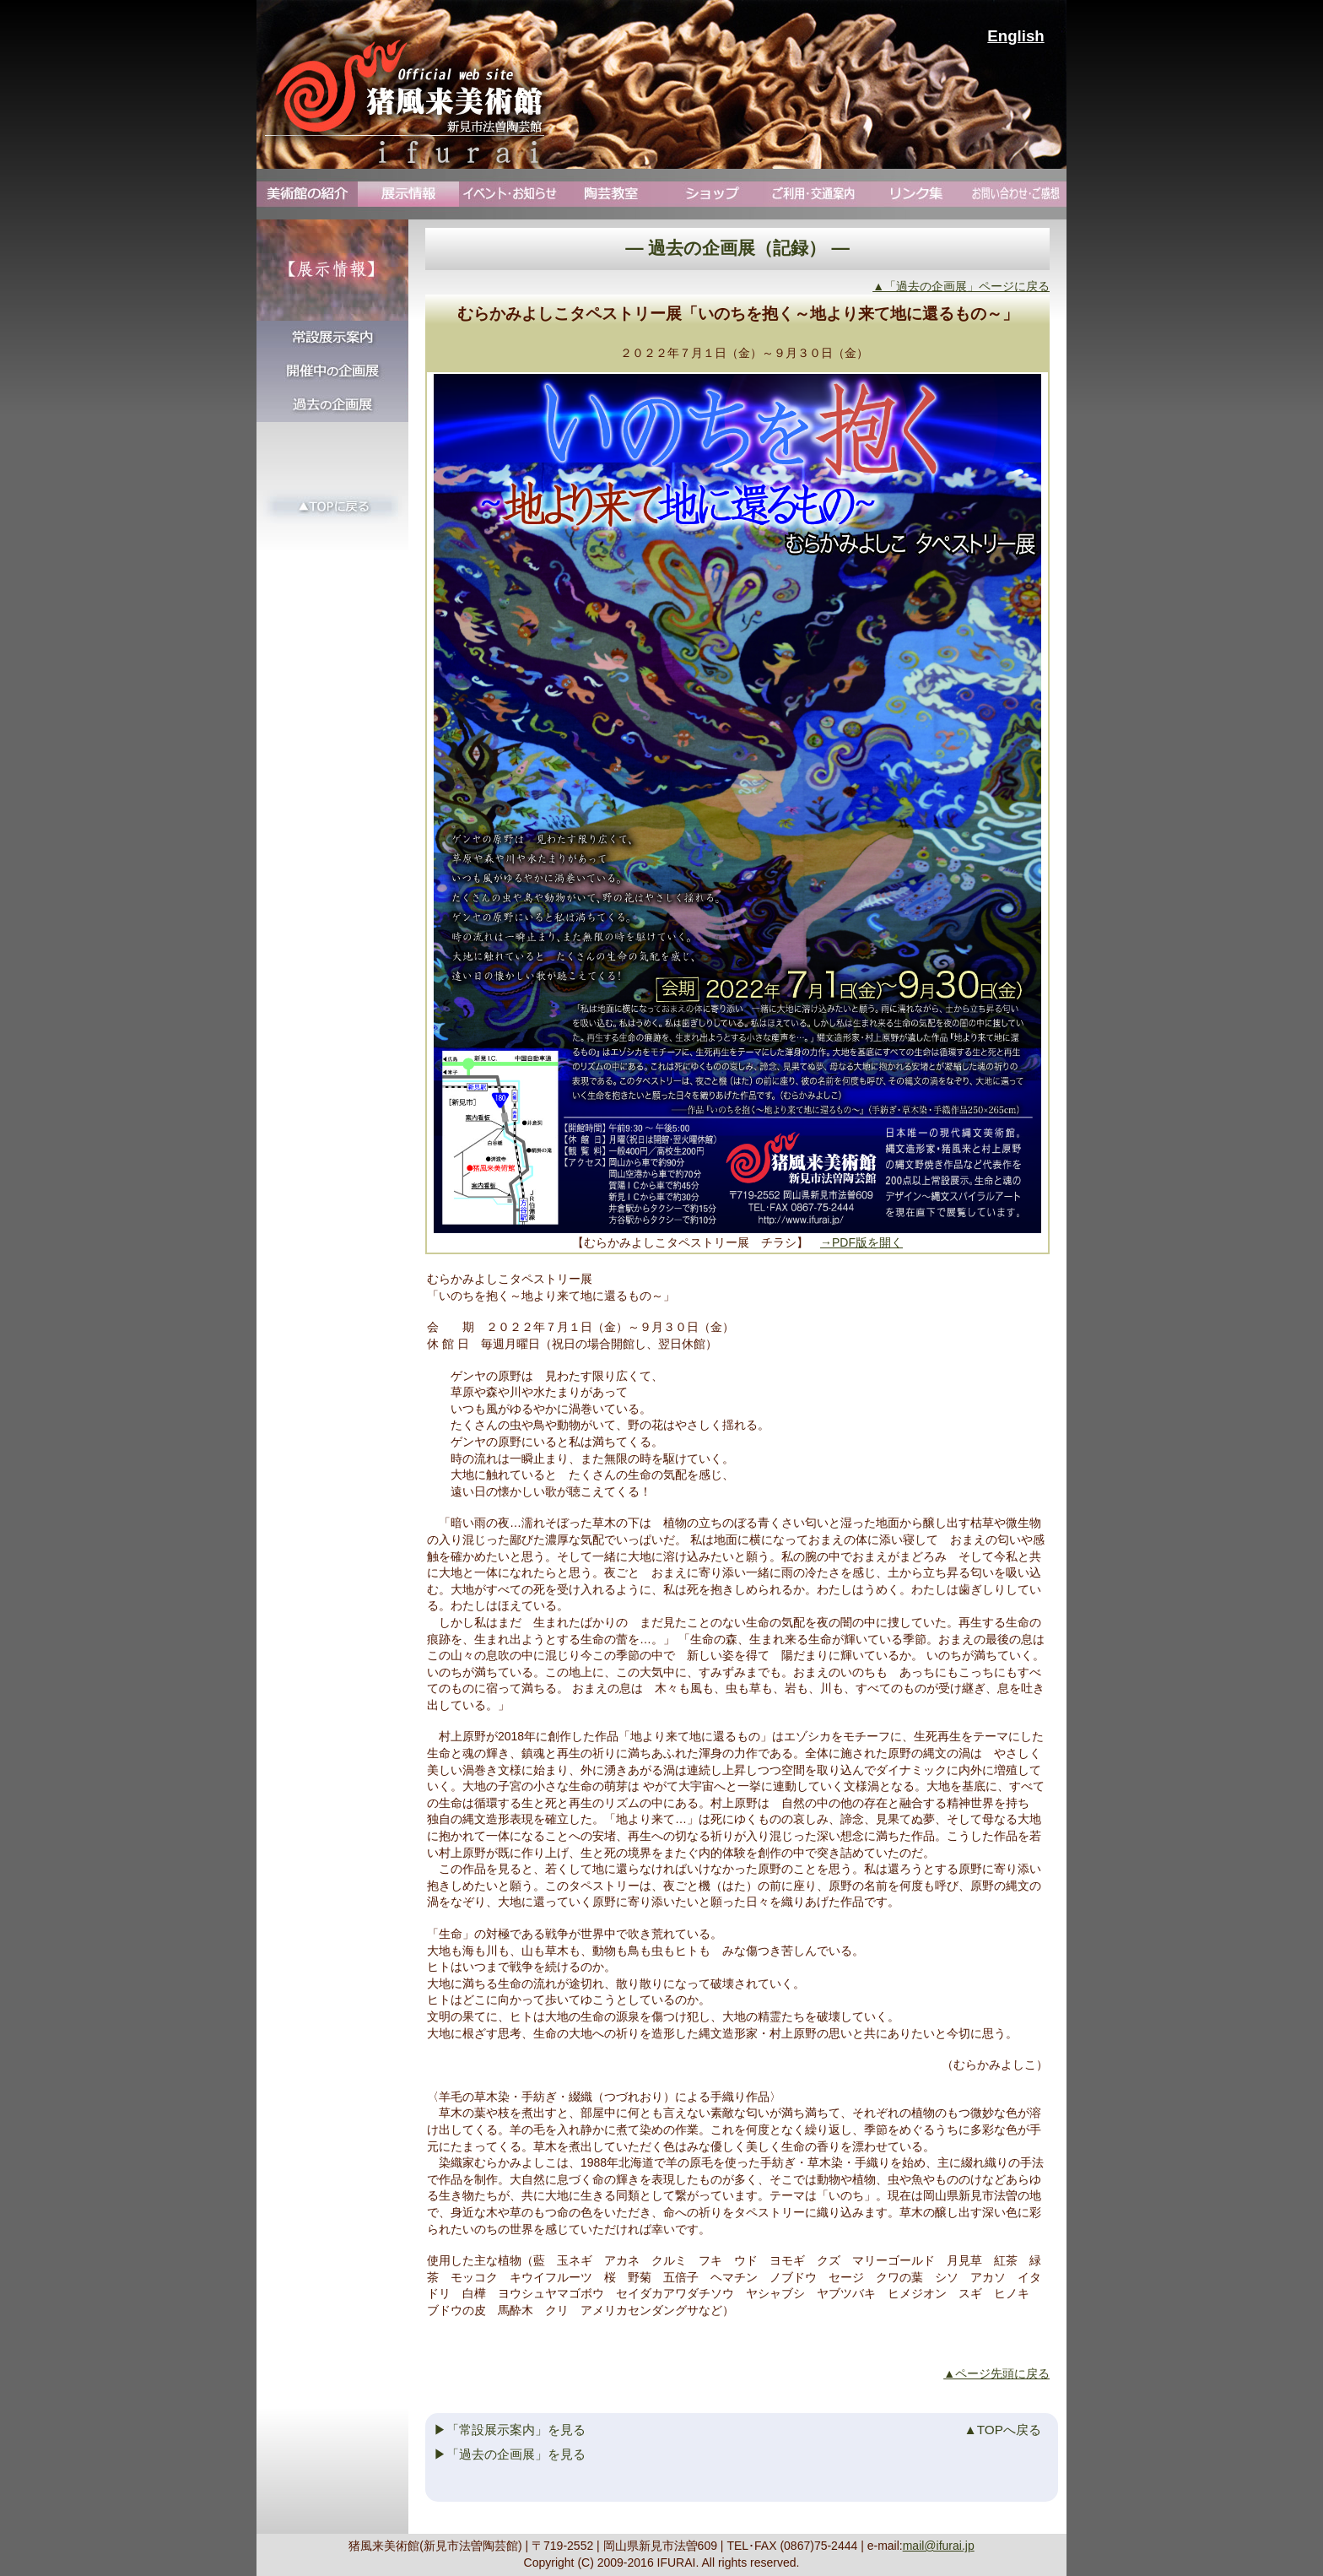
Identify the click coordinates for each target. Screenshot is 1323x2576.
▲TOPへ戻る (1002, 2429)
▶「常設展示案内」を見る (510, 2429)
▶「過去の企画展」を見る (510, 2454)
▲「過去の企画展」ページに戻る (961, 286)
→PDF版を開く (861, 1242)
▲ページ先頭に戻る (996, 2373)
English (1015, 36)
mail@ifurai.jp (939, 2545)
